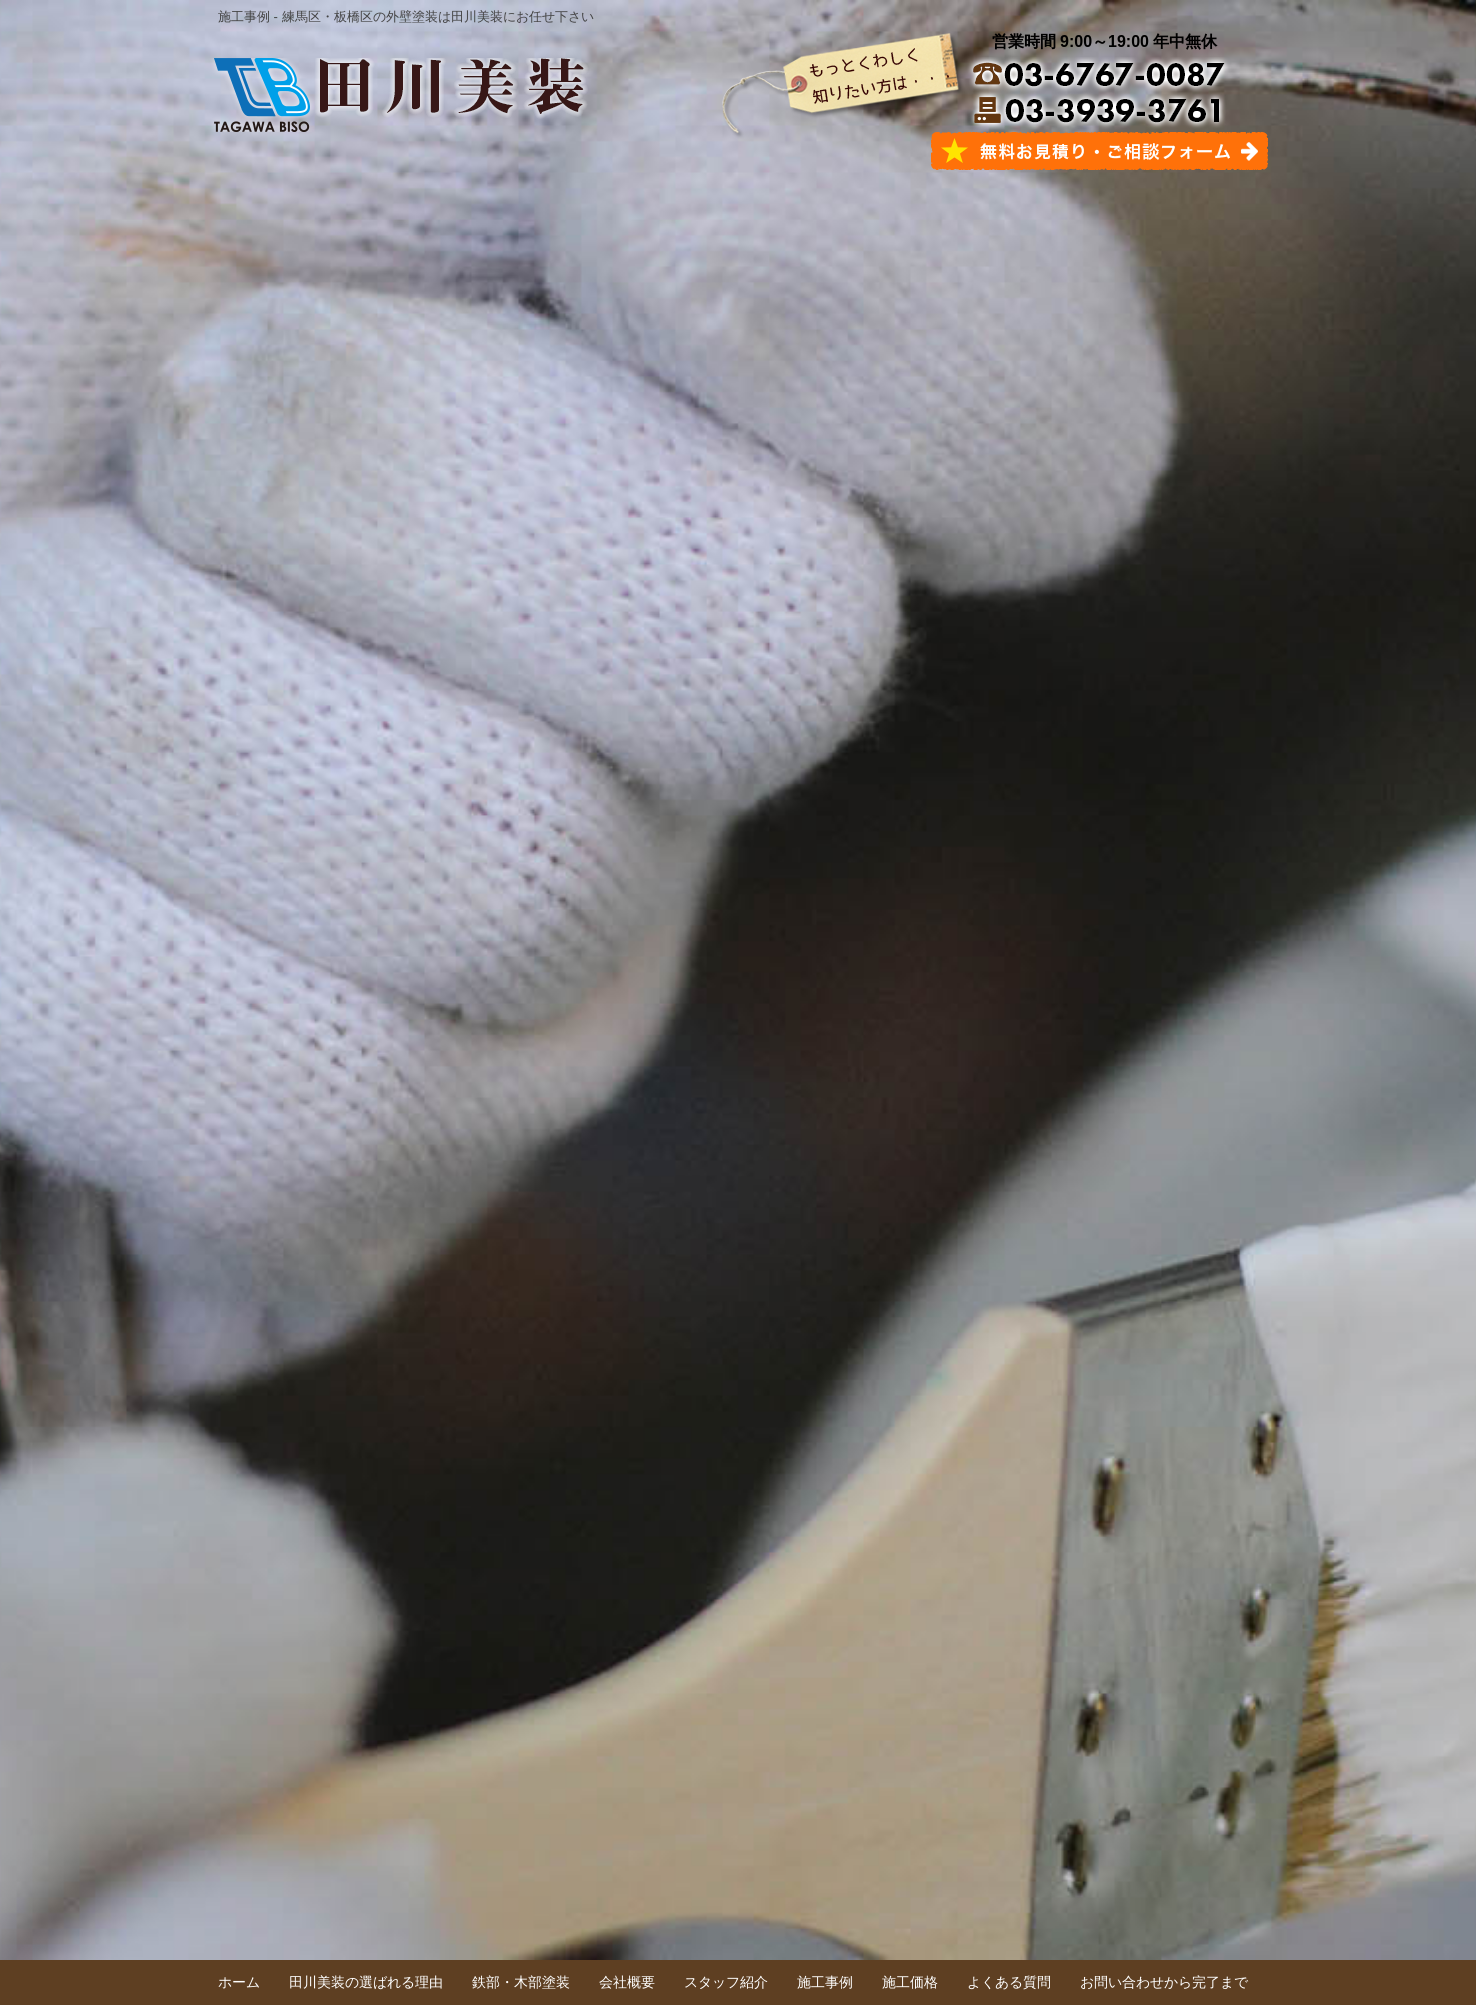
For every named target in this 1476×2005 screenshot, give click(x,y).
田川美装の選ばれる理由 (366, 1982)
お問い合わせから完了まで (1164, 1982)
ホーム (239, 1982)
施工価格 (910, 1982)
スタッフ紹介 (726, 1982)
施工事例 (825, 1982)
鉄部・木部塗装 (521, 1982)
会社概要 (627, 1982)
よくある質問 (1009, 1982)
